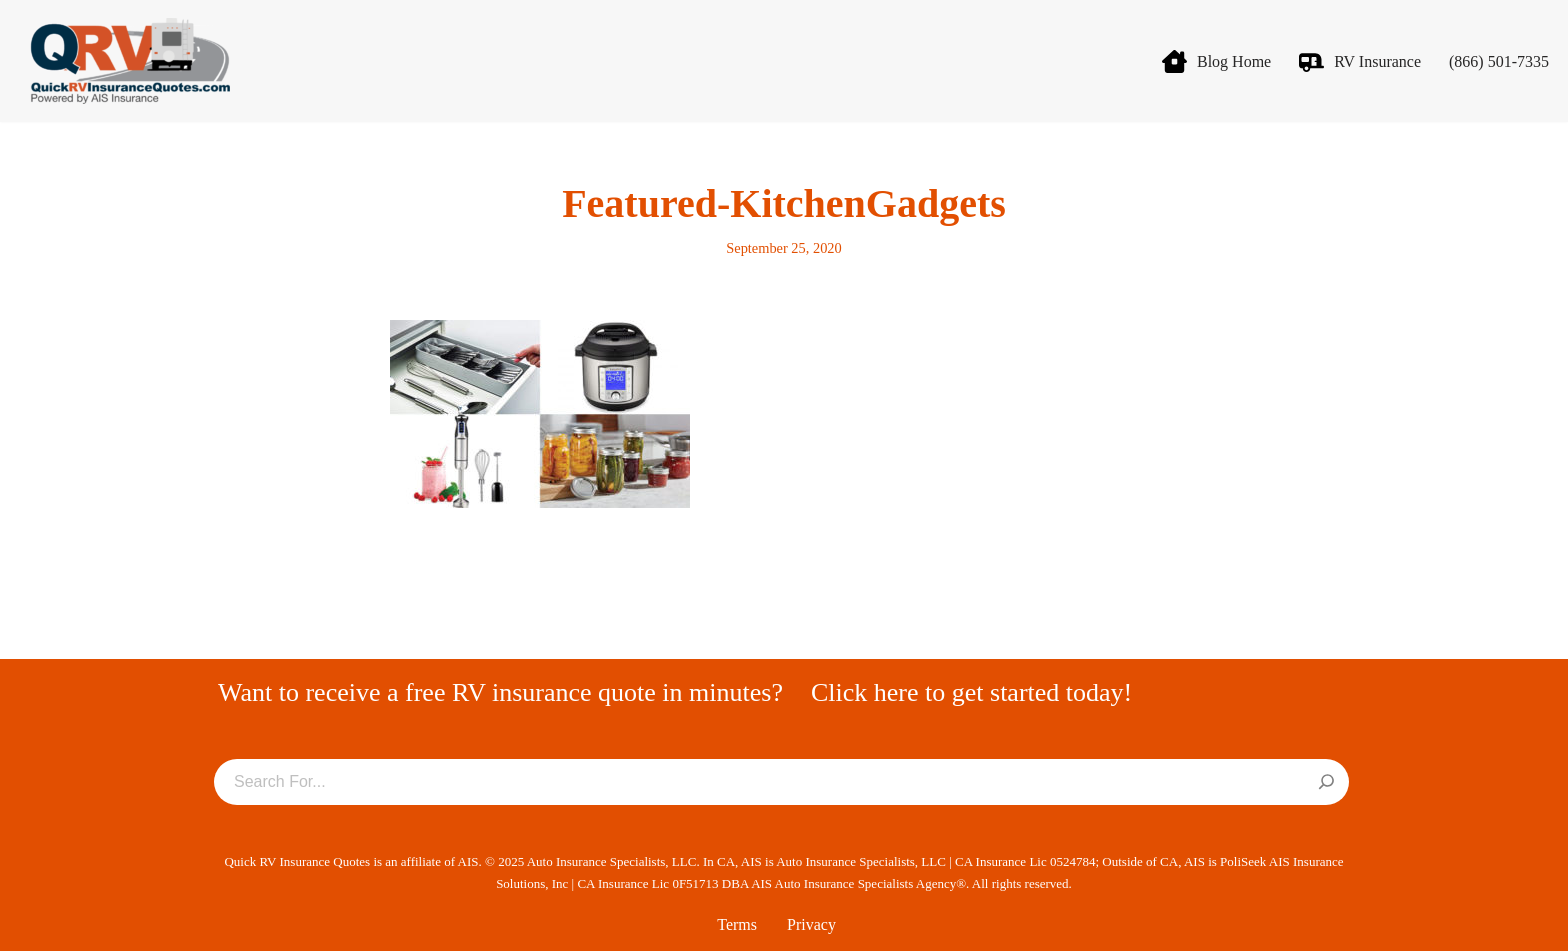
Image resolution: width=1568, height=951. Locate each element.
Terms (737, 924)
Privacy (811, 924)
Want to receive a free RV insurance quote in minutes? (500, 692)
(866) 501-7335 (1499, 61)
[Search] (1326, 783)
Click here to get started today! (971, 692)
